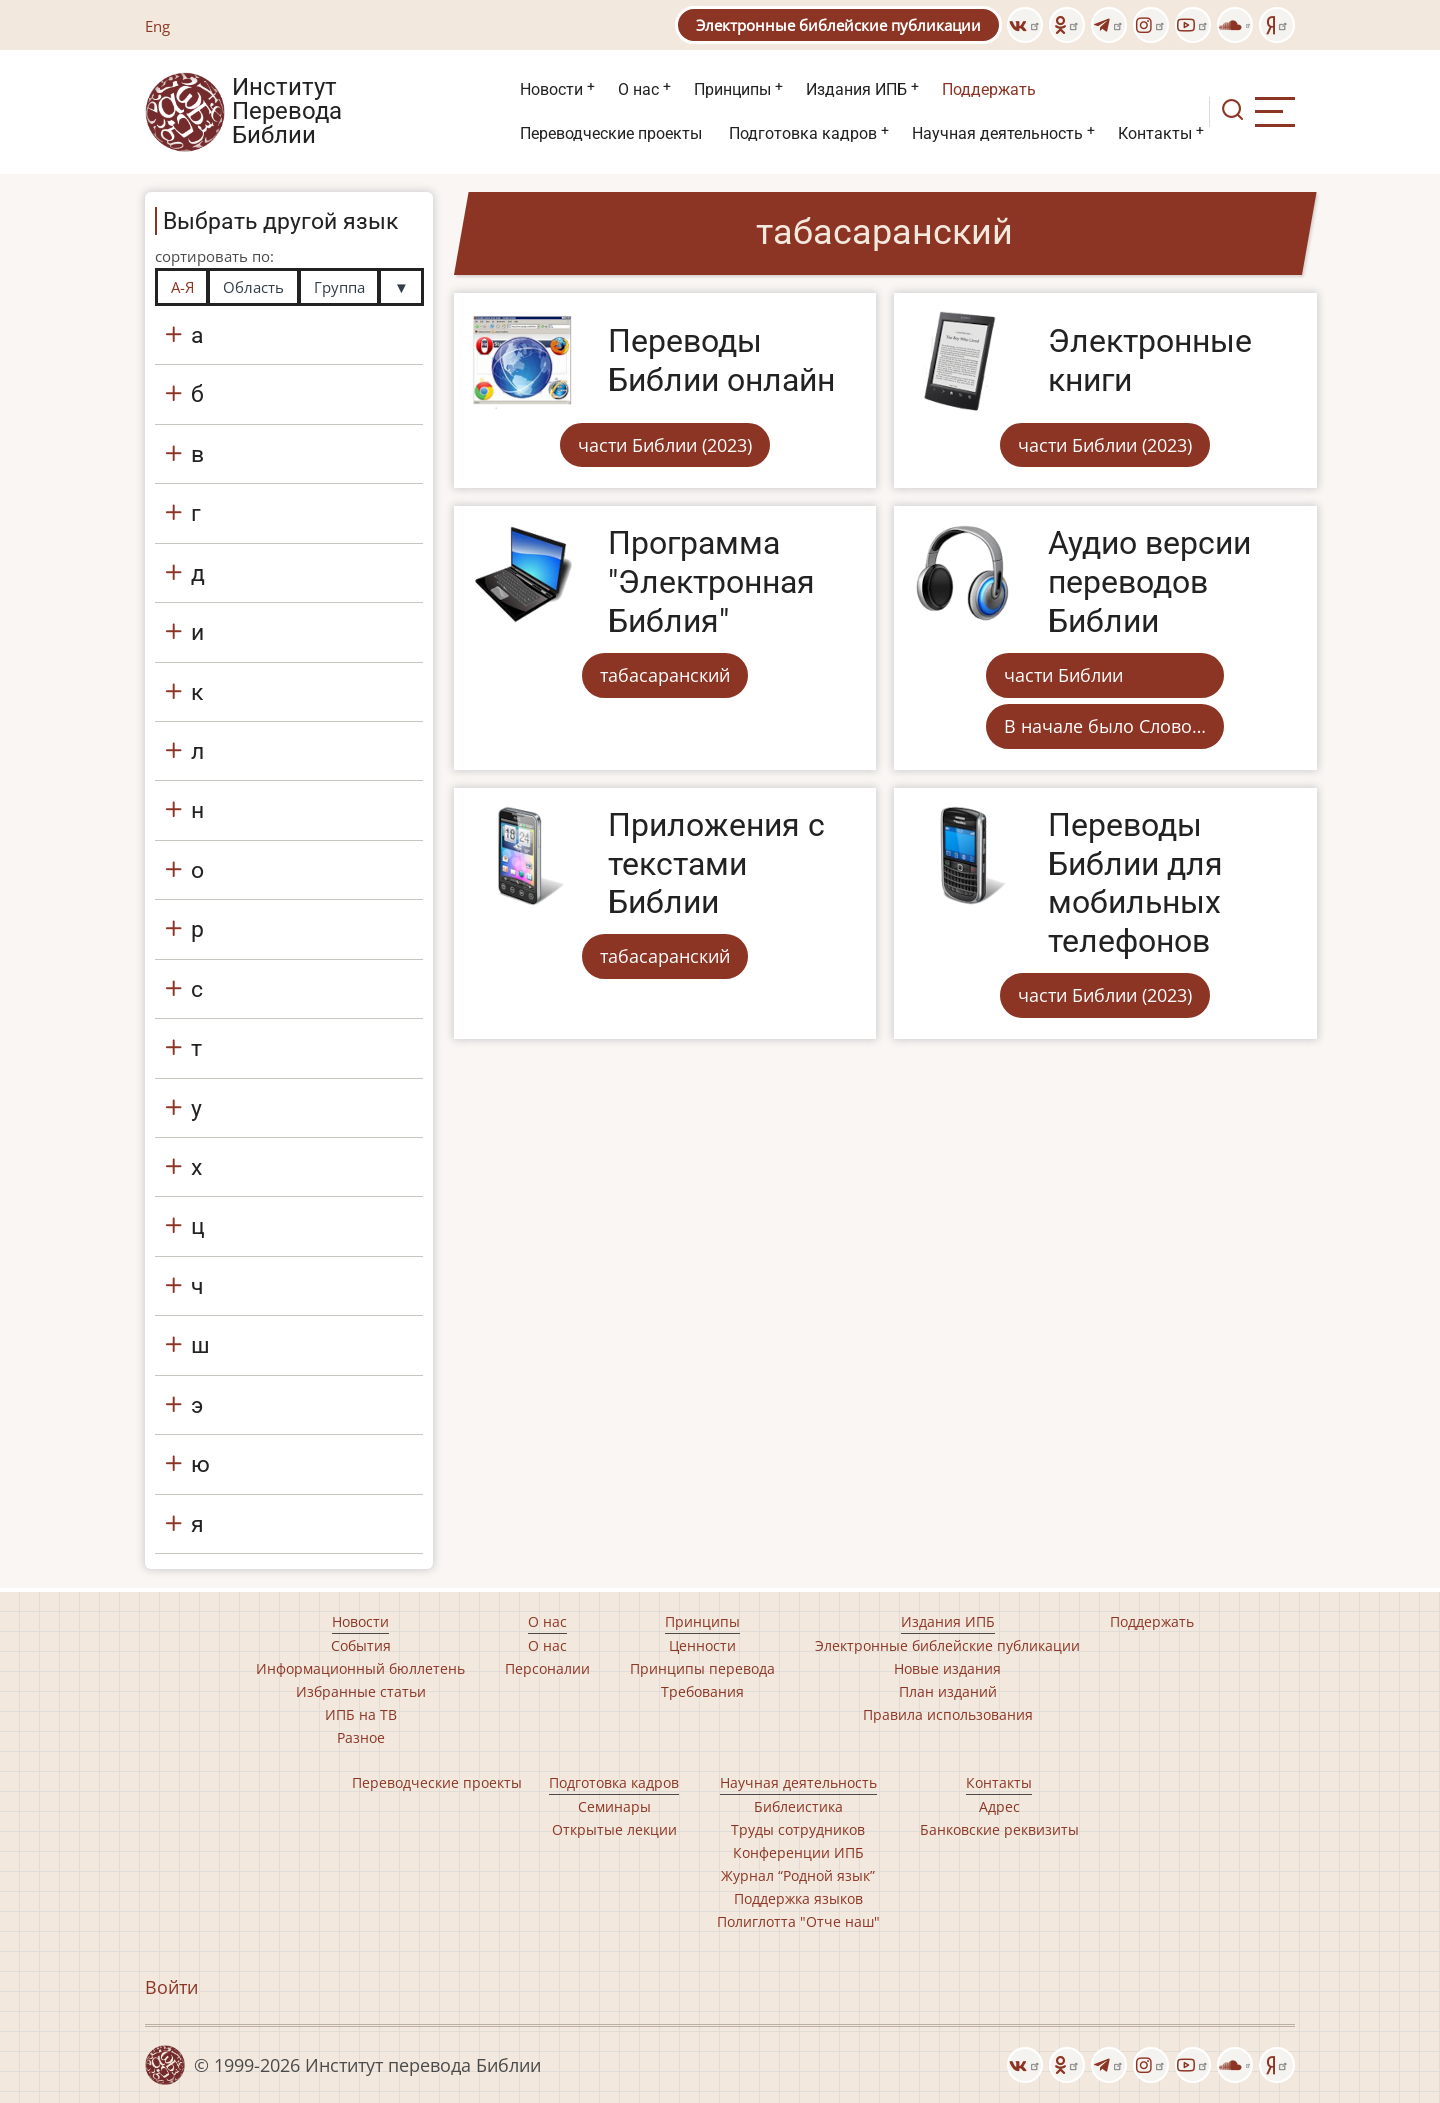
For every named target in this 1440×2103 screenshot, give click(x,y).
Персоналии (547, 1668)
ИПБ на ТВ (361, 1714)
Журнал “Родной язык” (798, 1875)
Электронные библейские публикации (838, 25)
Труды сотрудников (798, 1829)
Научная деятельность (997, 133)
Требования (702, 1691)
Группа (339, 287)
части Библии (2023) (665, 445)
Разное (361, 1737)
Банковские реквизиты (999, 1829)
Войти (171, 1987)
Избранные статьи (361, 1691)
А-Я (182, 287)
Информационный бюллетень (360, 1668)
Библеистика (798, 1806)
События (361, 1645)
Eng (157, 26)
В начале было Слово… (1105, 726)
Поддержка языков (798, 1898)
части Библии (1063, 675)
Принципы (732, 89)
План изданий (948, 1691)
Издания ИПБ (856, 89)
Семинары (614, 1806)
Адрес (999, 1806)
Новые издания (947, 1668)
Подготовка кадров (803, 133)
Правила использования (948, 1714)
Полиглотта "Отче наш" (798, 1921)
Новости (551, 89)
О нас (638, 89)
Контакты (1155, 133)
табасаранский (665, 675)
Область (253, 287)
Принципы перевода (702, 1668)
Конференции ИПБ (798, 1852)
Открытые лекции (614, 1829)
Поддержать (989, 89)
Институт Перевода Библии (287, 112)
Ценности (702, 1645)
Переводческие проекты (611, 133)
